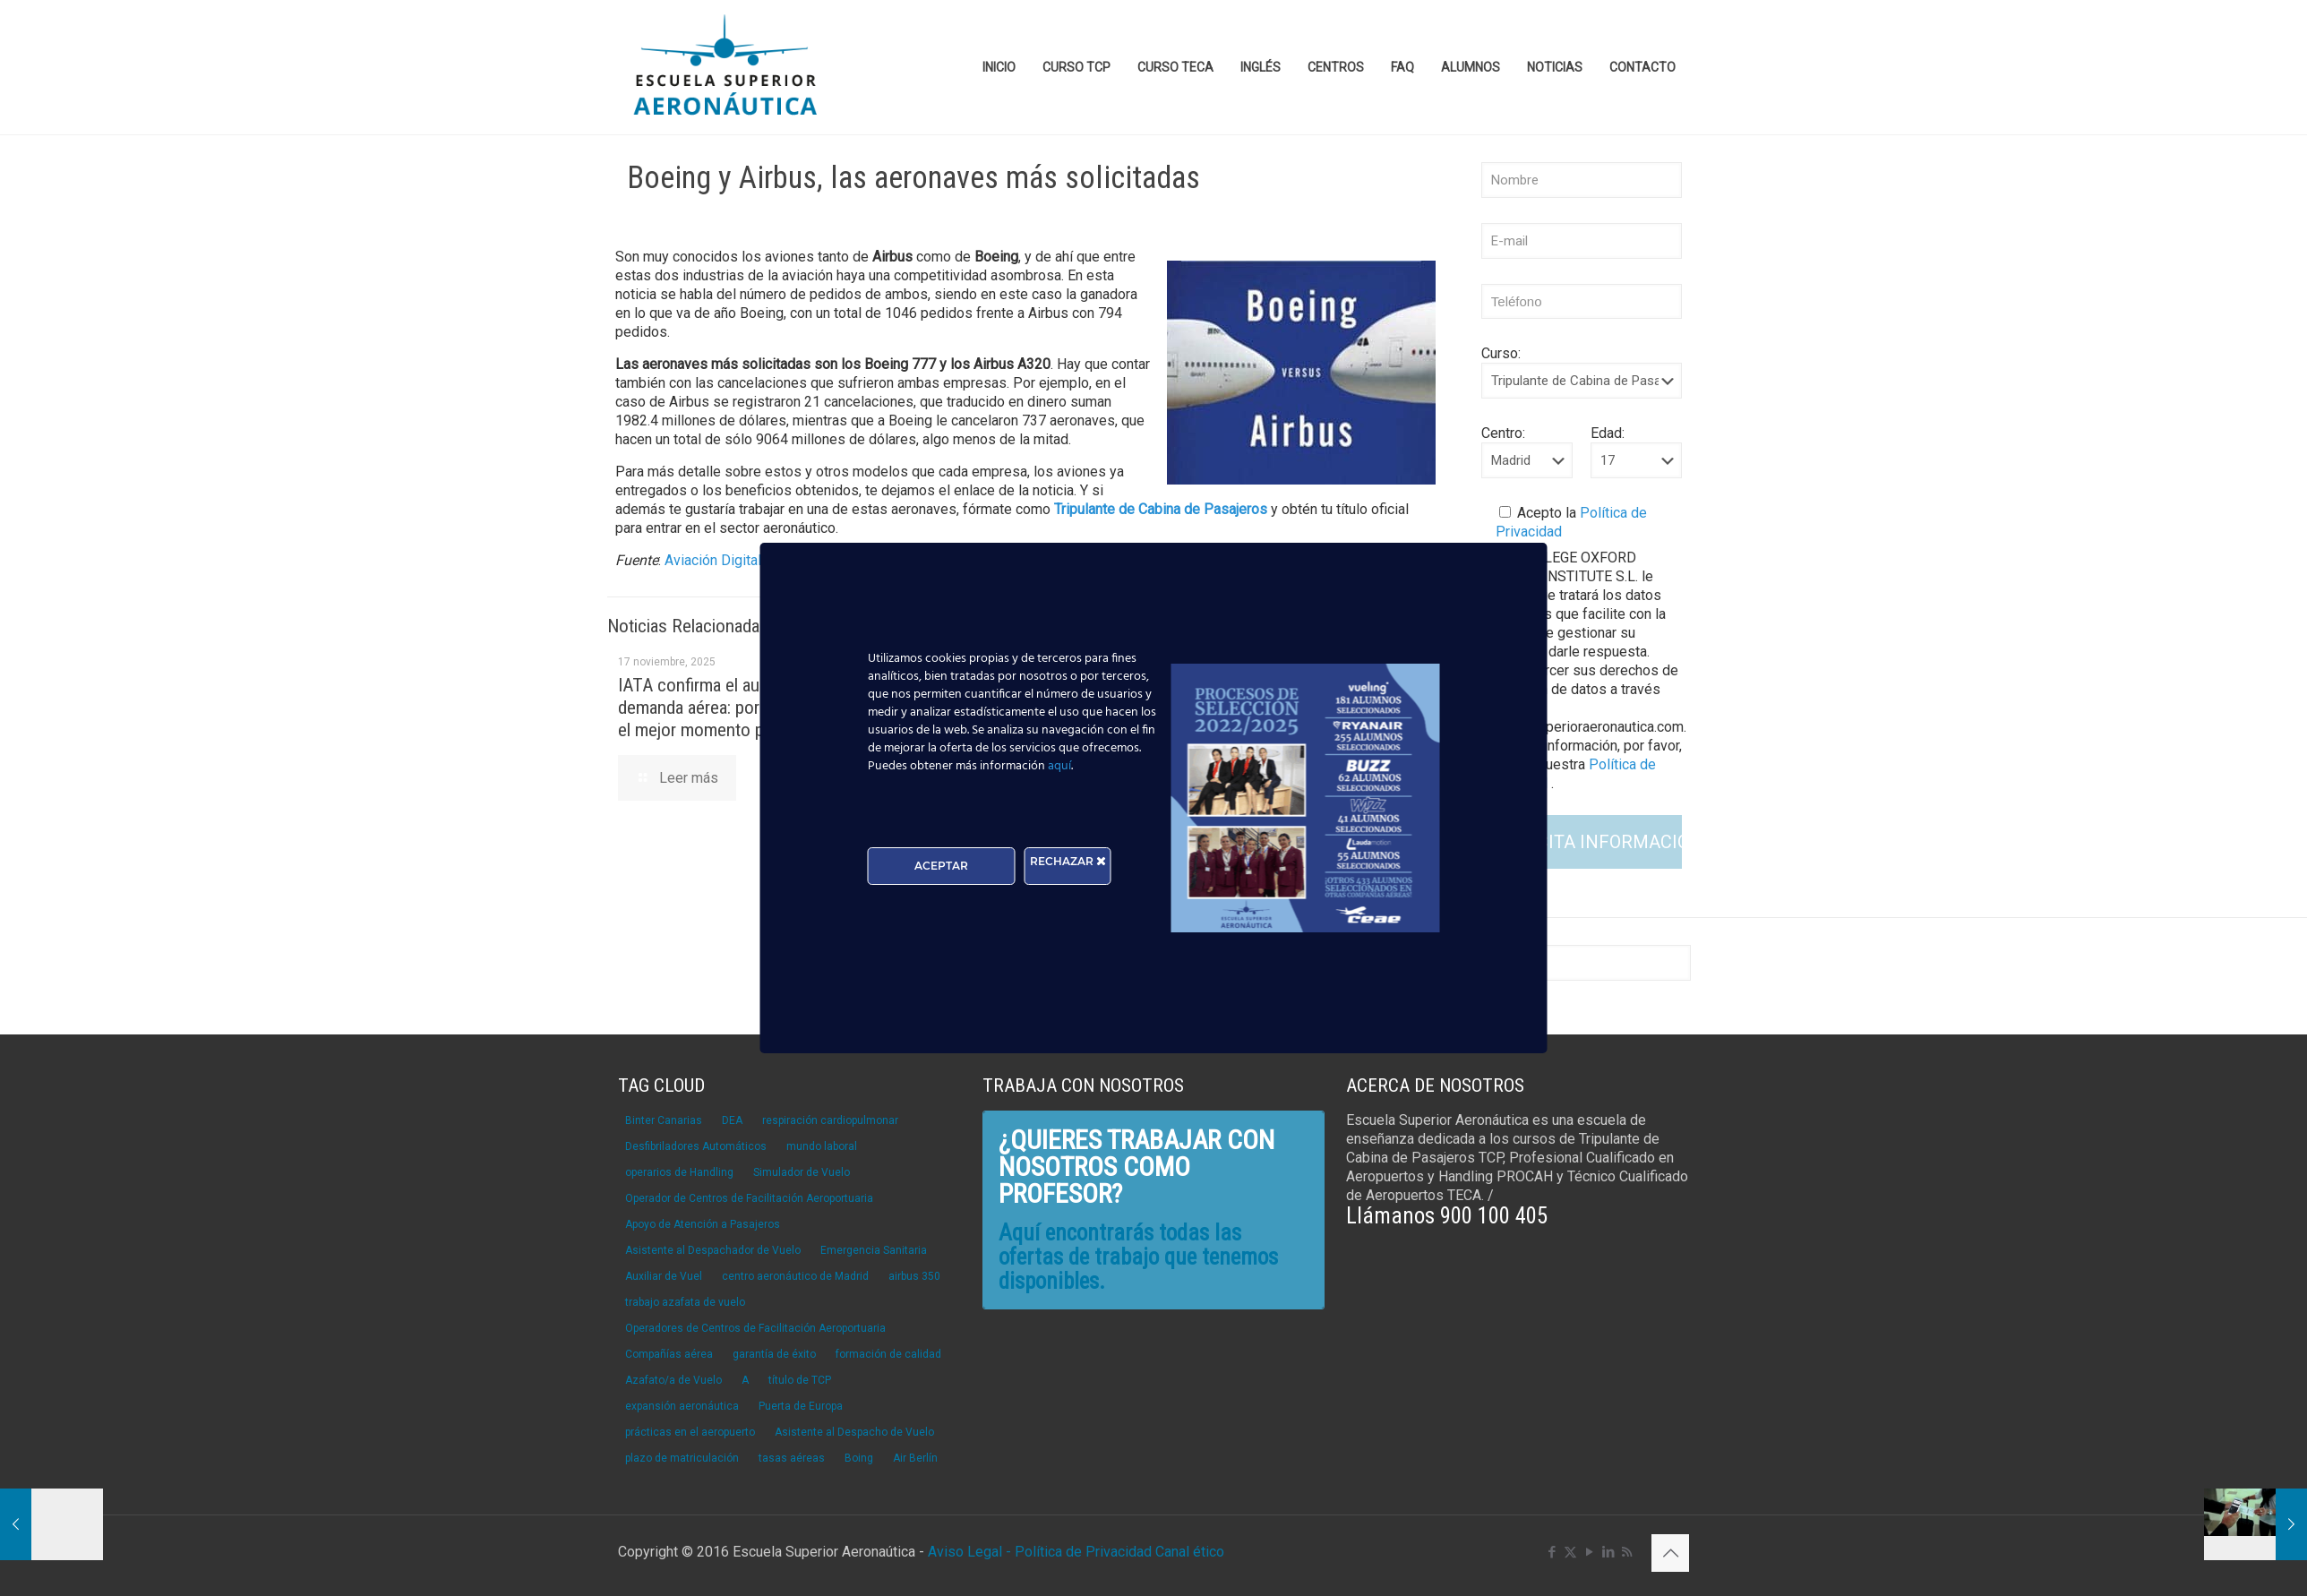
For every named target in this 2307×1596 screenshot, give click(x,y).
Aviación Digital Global (734, 560)
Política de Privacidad (1085, 1551)
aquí (1059, 766)
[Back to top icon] (1670, 1553)
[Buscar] (1581, 963)
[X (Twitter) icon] (1570, 1552)
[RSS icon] (1627, 1552)
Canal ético (1189, 1551)
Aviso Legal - (969, 1551)
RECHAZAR (1068, 861)
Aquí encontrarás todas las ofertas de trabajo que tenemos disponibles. (1138, 1257)
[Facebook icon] (1551, 1552)
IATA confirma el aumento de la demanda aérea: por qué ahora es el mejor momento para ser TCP (738, 707)
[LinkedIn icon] (1608, 1552)
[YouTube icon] (1589, 1552)
